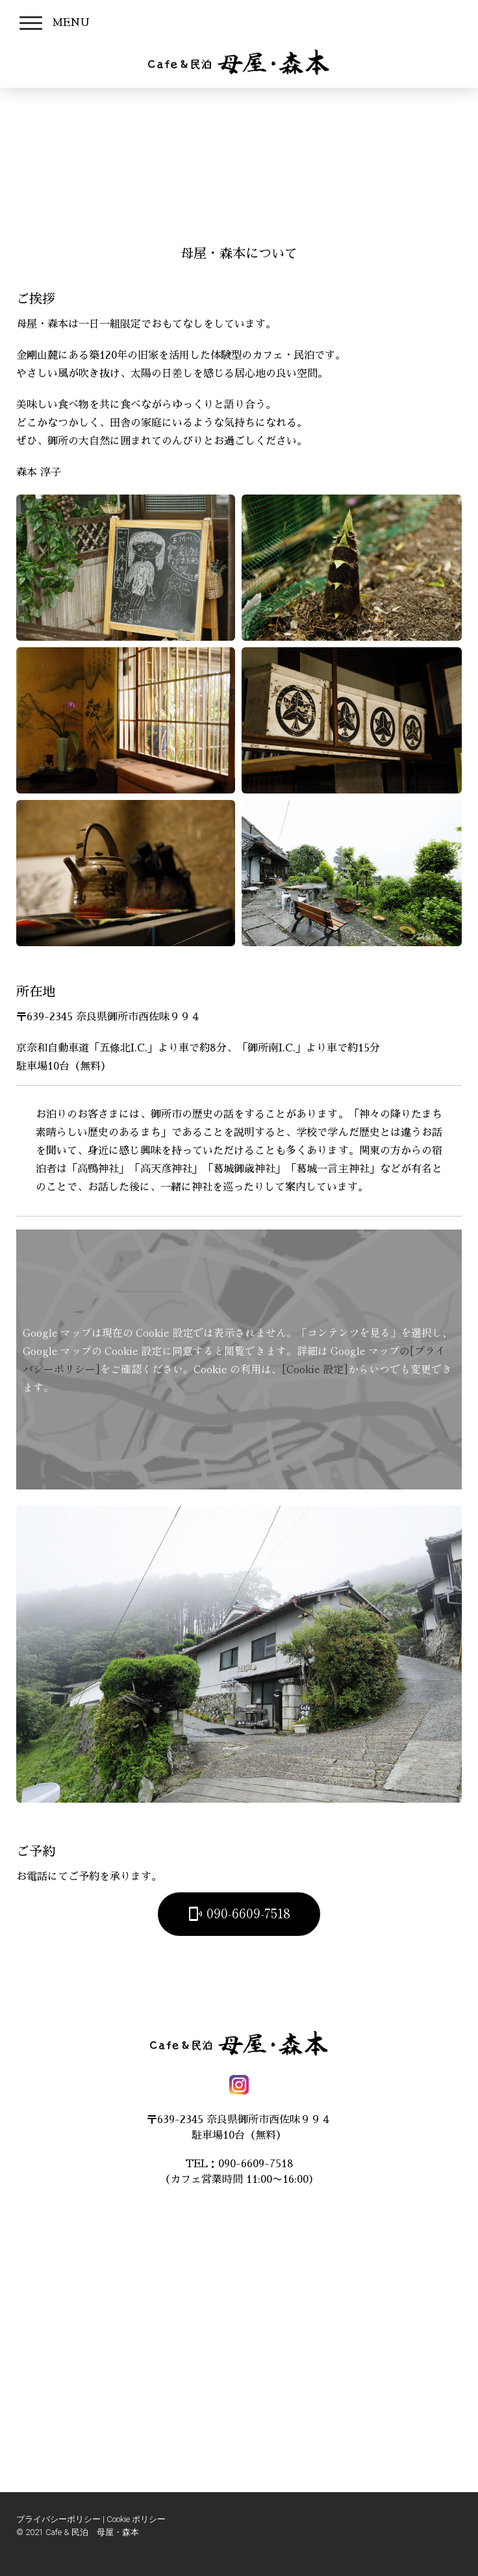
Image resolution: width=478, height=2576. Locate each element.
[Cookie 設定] (315, 1368)
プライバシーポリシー (58, 2519)
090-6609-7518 (239, 1912)
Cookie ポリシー (136, 2519)
